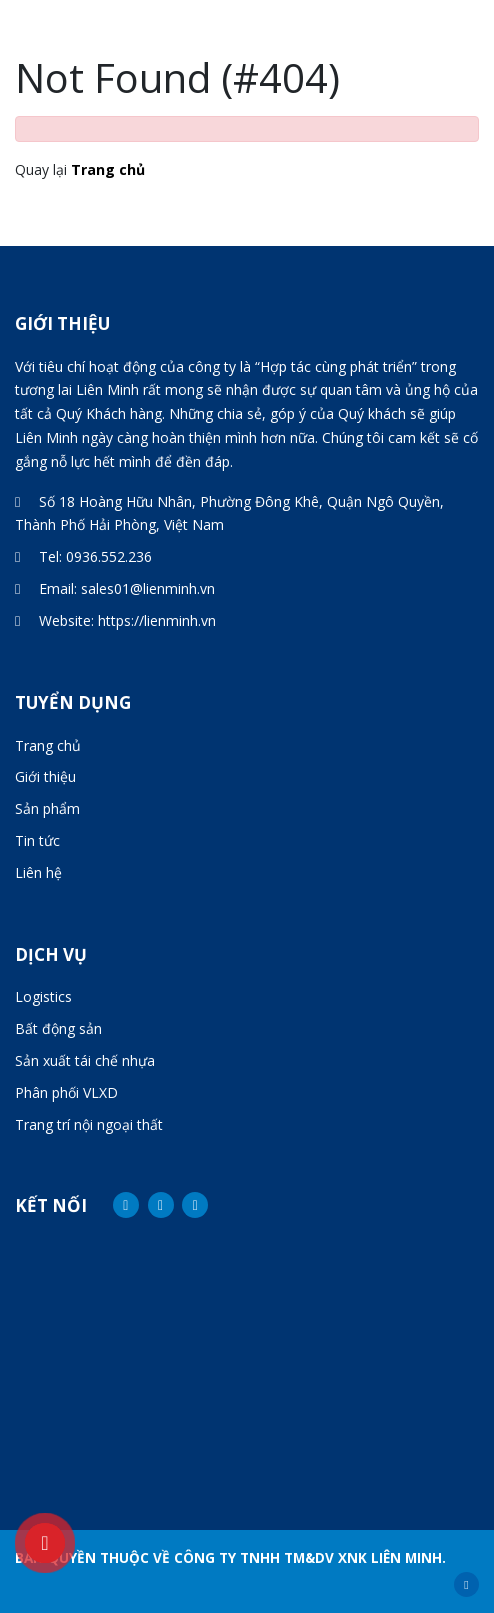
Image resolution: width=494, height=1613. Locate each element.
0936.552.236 (109, 556)
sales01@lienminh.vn (148, 588)
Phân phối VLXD (66, 1092)
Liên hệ (38, 872)
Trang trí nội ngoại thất (89, 1124)
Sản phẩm (47, 808)
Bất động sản (58, 1028)
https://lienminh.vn (157, 620)
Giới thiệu (45, 776)
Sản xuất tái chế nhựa (85, 1060)
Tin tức (37, 840)
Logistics (43, 996)
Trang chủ (108, 169)
